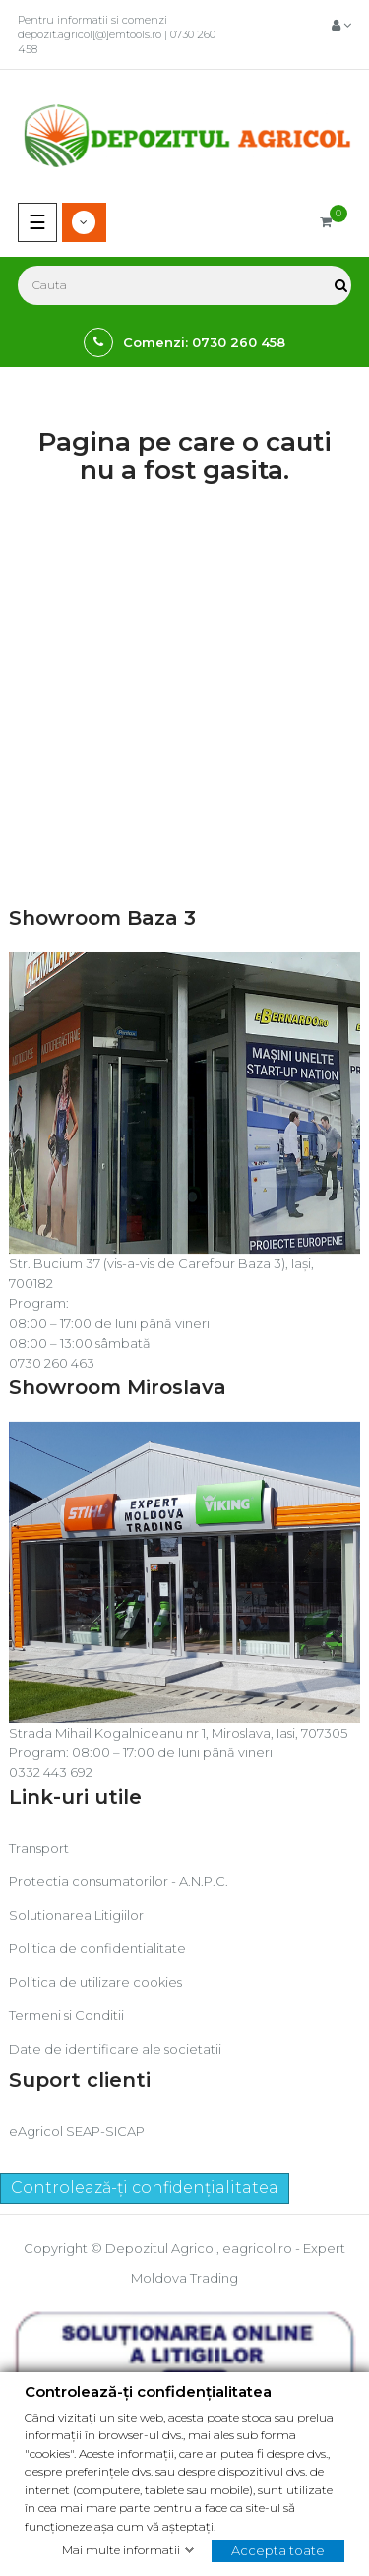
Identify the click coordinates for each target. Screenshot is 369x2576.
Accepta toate (278, 2549)
